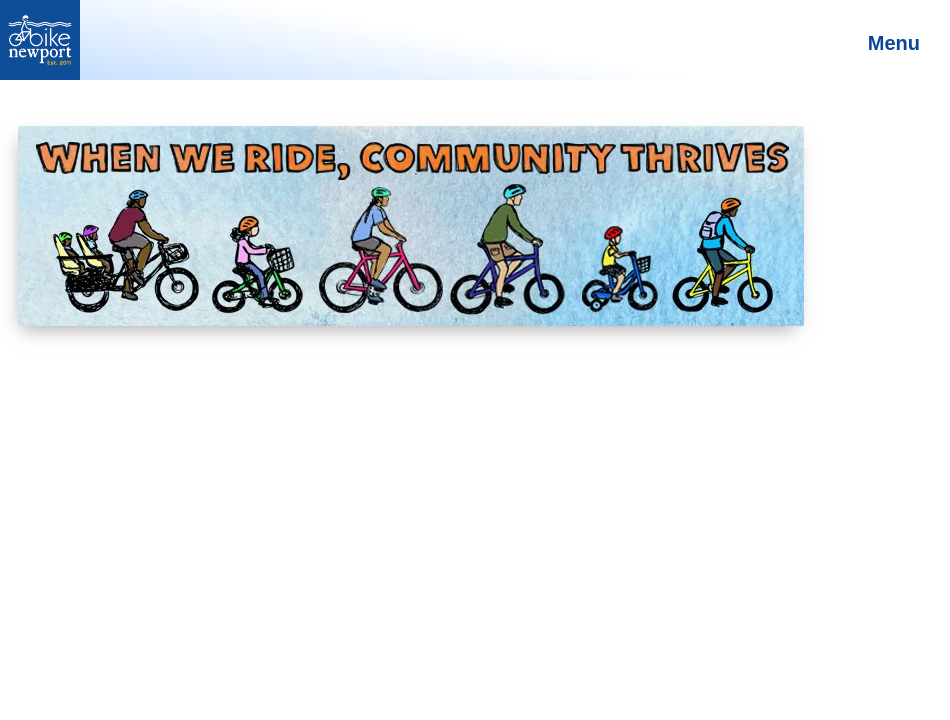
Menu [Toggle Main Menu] (894, 43)
